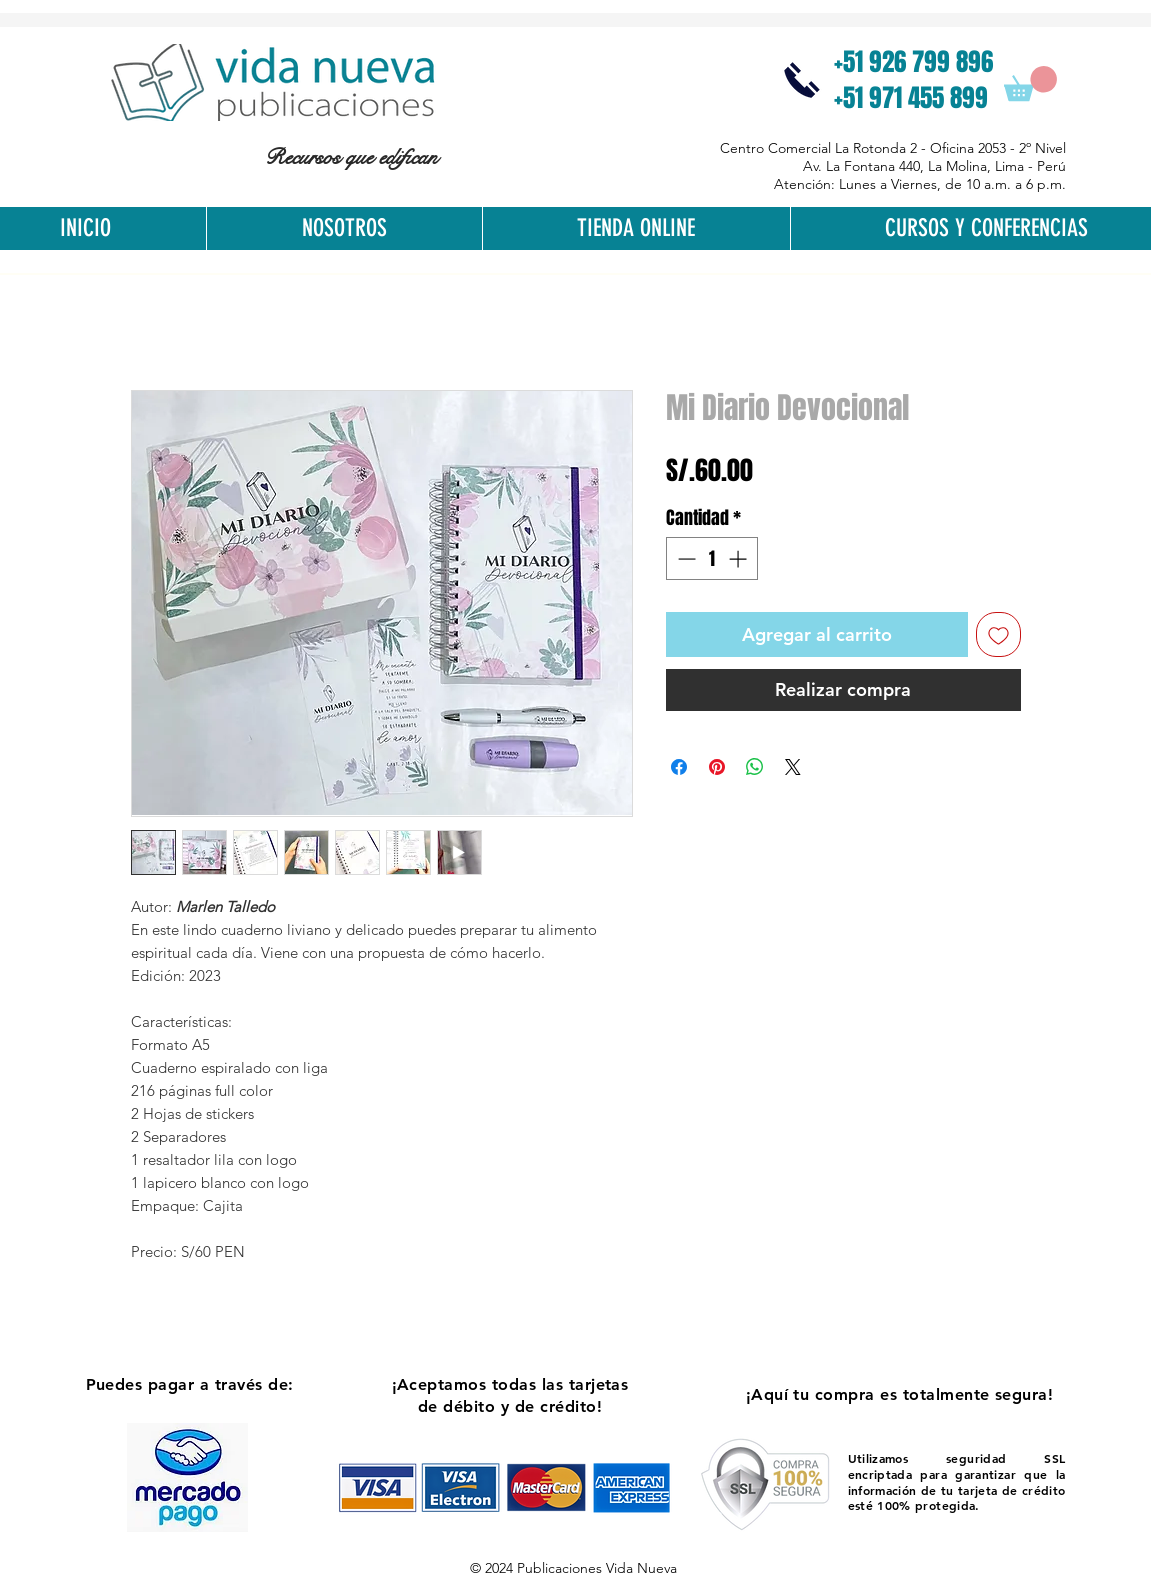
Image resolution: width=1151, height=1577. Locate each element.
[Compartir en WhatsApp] (755, 767)
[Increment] (739, 558)
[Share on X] (793, 767)
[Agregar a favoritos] (998, 634)
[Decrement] (684, 558)
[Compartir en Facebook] (679, 767)
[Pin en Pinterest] (717, 767)
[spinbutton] (712, 558)
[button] (1030, 83)
